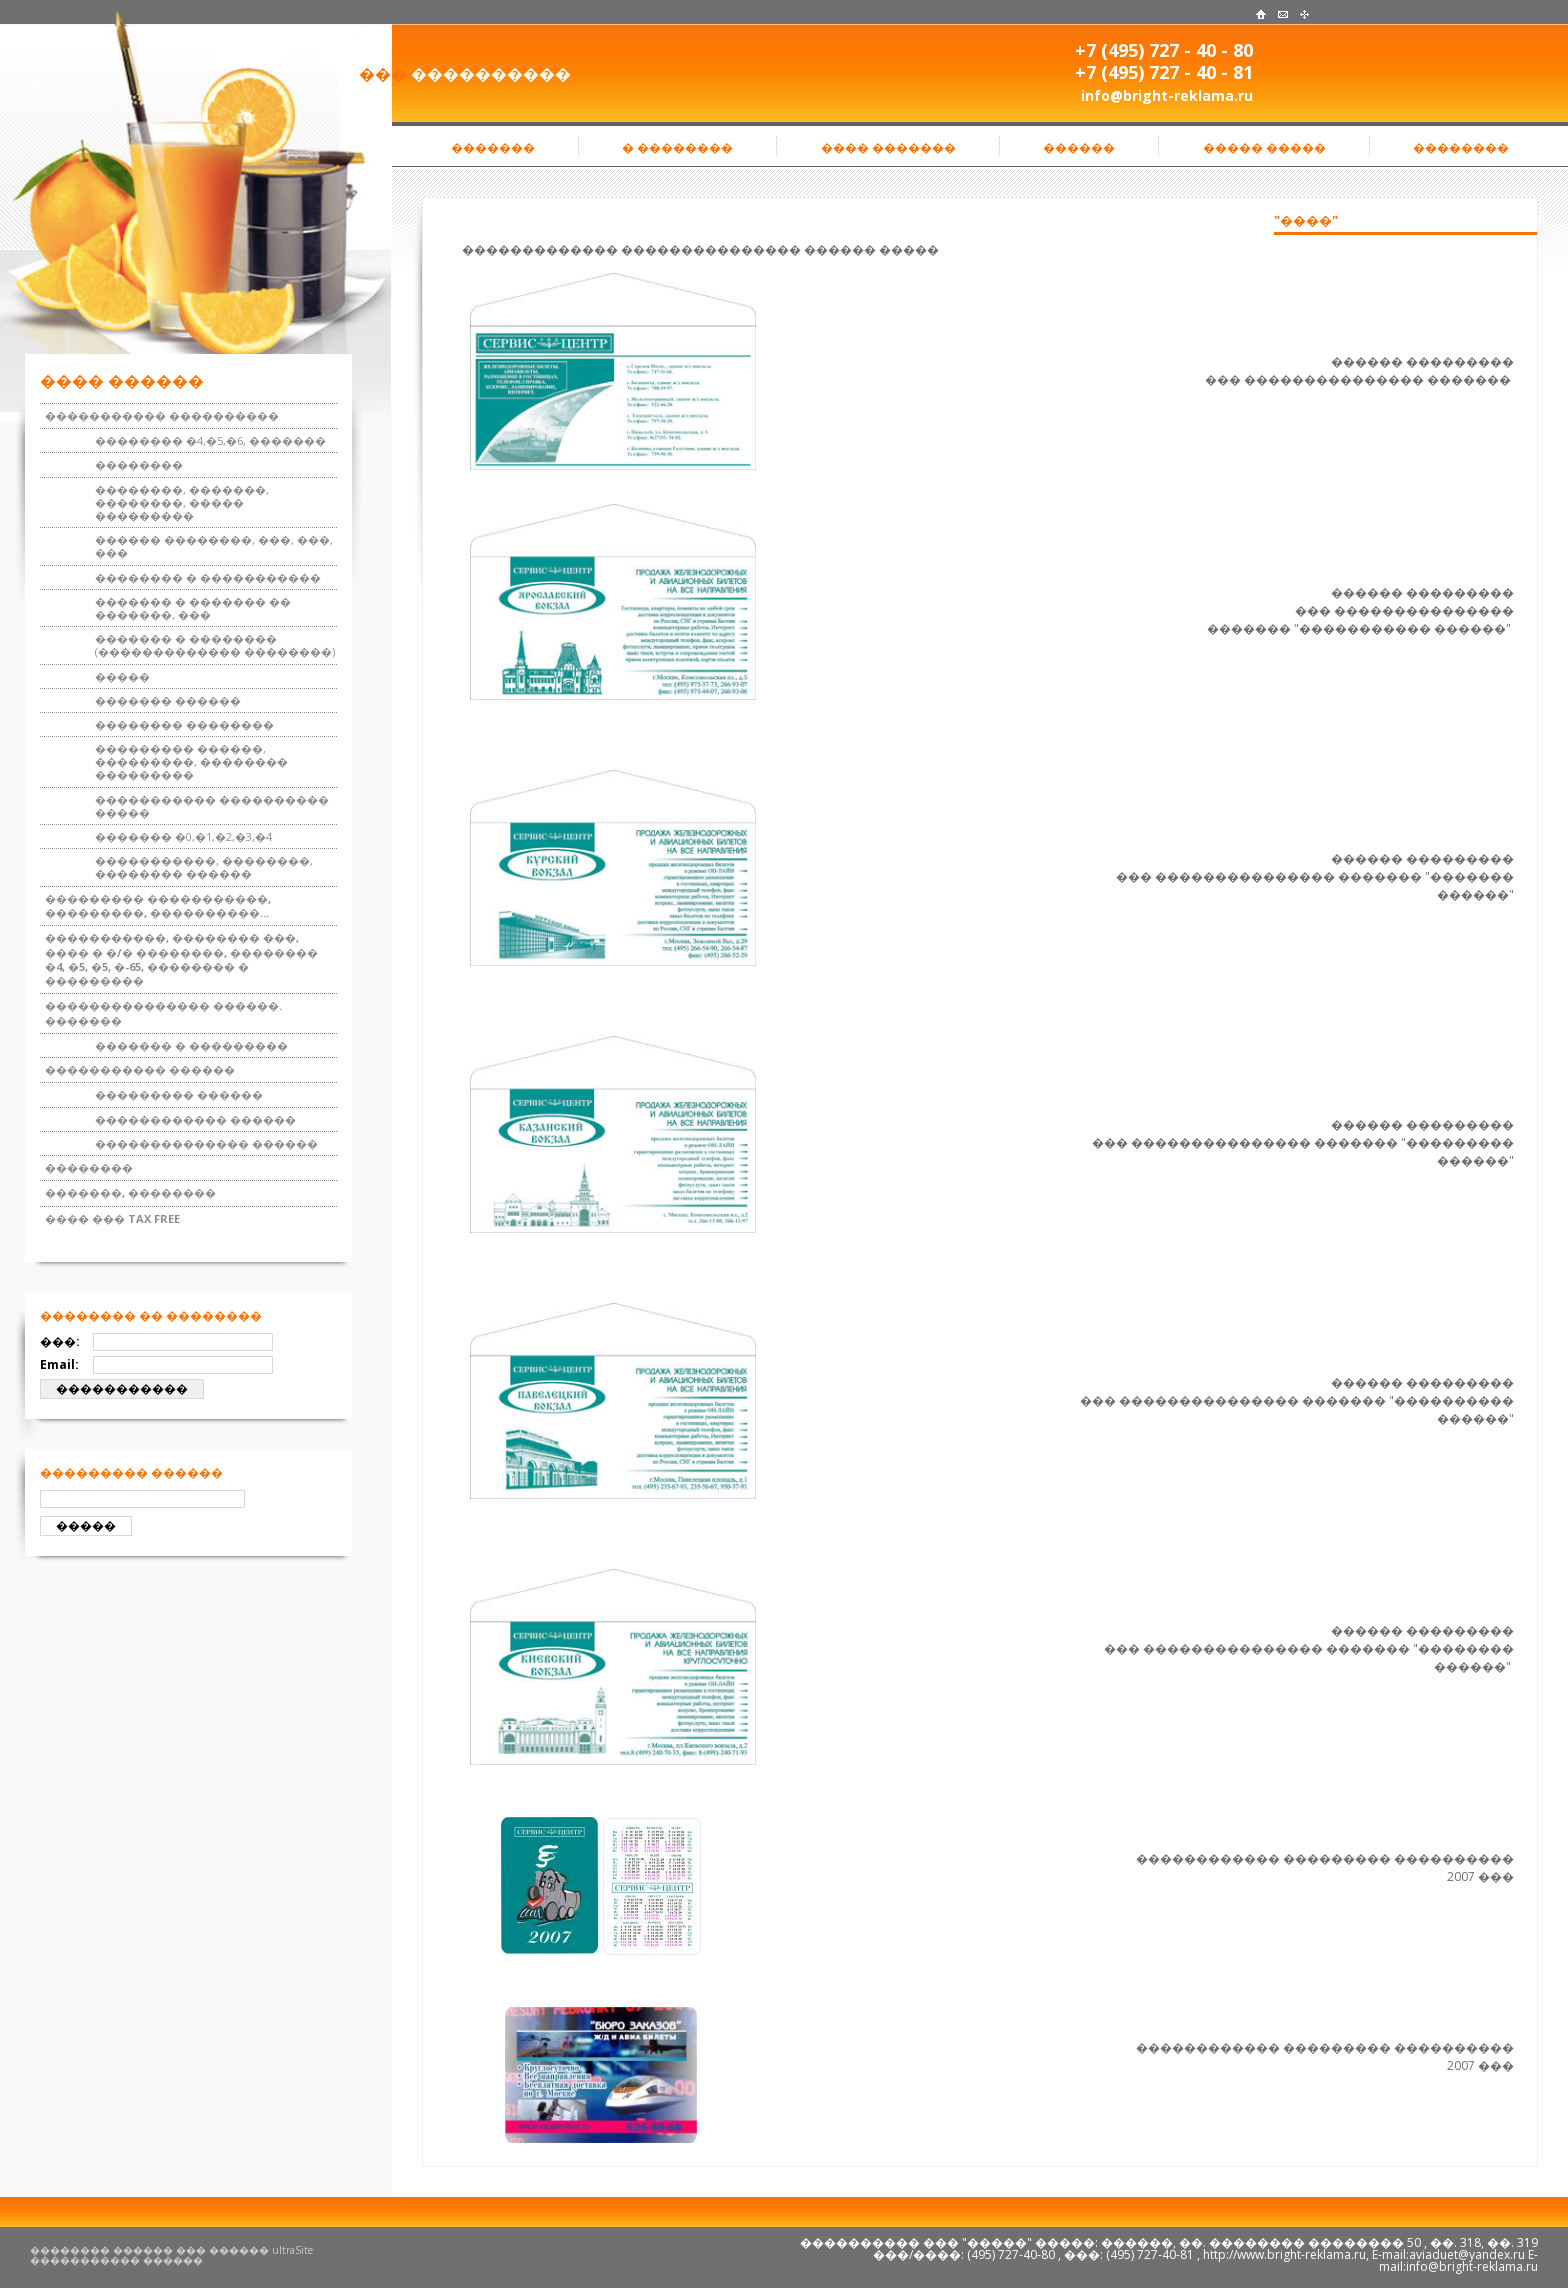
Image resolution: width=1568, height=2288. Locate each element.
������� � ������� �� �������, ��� (193, 608)
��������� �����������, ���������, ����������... (158, 905)
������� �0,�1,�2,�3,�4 (183, 836)
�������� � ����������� (208, 577)
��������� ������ (179, 1094)
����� (122, 676)
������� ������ (168, 700)
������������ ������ (195, 1119)
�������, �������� (130, 1192)
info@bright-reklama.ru (1167, 95)
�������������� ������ (206, 1143)
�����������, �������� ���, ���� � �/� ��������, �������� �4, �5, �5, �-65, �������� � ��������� (181, 959)
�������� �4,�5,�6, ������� (210, 440)
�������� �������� (184, 724)
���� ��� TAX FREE (112, 1218)
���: (60, 1341)
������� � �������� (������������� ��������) (215, 645)
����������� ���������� (162, 415)
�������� (139, 464)
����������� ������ (140, 1069)
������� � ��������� (191, 1045)
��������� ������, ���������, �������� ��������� (191, 761)
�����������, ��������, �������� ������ (204, 867)
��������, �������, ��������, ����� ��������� (182, 502)
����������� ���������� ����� (212, 806)
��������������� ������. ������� (163, 1012)
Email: (59, 1364)
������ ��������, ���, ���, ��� (214, 546)
